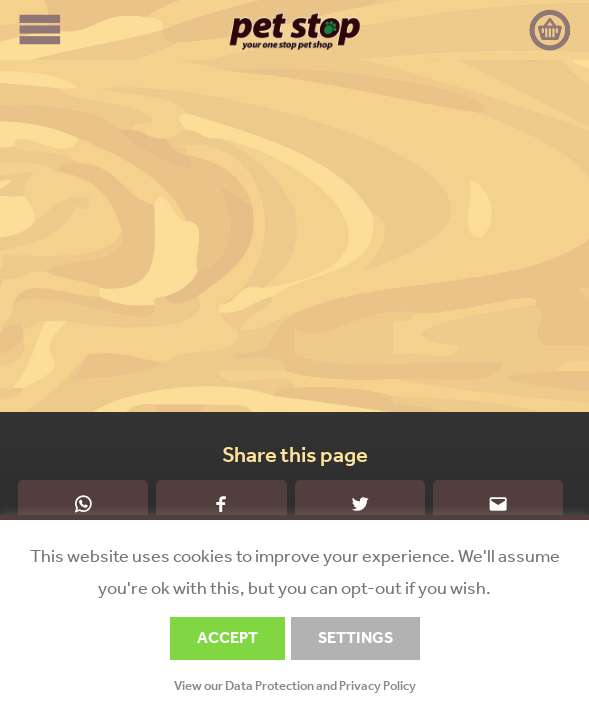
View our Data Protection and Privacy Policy (295, 685)
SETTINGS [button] (355, 637)
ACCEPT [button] (227, 637)
